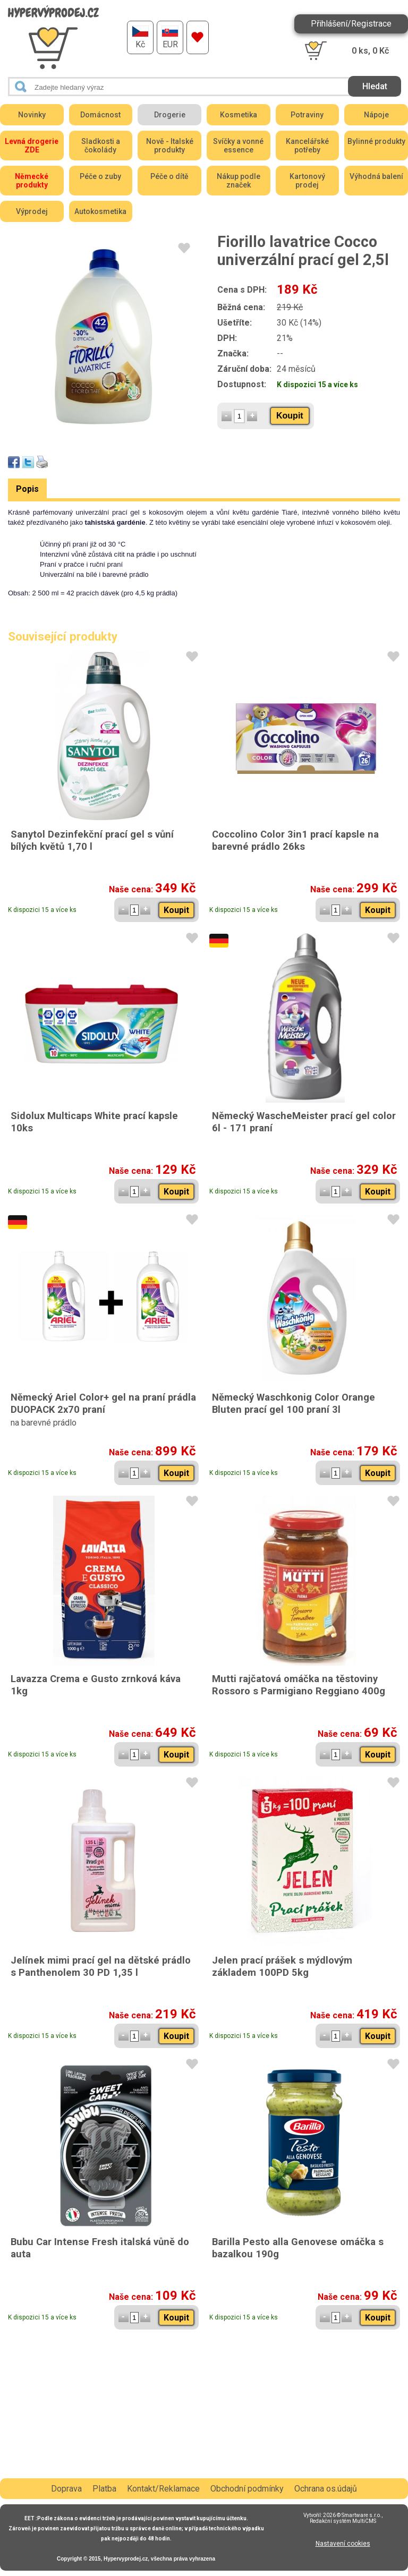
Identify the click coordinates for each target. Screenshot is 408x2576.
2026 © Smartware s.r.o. (352, 2515)
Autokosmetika (100, 211)
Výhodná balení (376, 176)
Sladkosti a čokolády (100, 145)
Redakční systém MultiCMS (343, 2521)
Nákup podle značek (238, 180)
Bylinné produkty (376, 141)
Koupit (289, 415)
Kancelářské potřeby (307, 145)
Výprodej (32, 211)
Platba (104, 2489)
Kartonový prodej (307, 180)
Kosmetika (238, 114)
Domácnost (100, 114)
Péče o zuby (100, 176)
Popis (27, 489)
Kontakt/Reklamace (163, 2489)
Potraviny (307, 114)
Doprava (66, 2489)
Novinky (32, 114)
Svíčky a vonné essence (238, 145)
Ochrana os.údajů (325, 2489)
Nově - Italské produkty (169, 145)
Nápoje (376, 114)
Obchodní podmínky (247, 2489)
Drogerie (169, 114)
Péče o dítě (169, 176)
